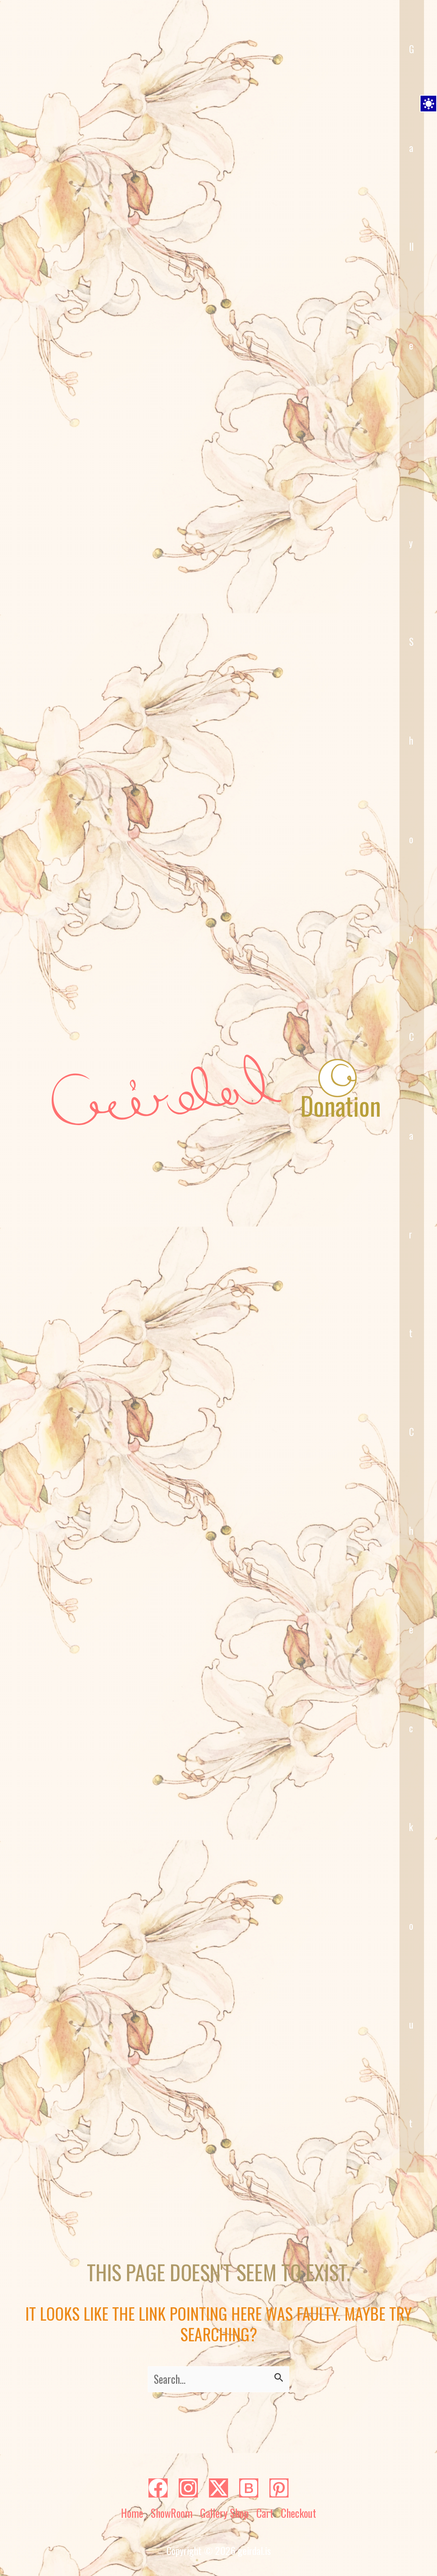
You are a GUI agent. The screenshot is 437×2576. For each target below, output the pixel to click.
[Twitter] (218, 2488)
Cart (411, 1184)
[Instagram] (188, 2488)
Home (132, 2513)
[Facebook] (158, 2488)
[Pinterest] (279, 2488)
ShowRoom (171, 2513)
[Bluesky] (248, 2488)
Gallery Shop (224, 2513)
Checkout (411, 1777)
